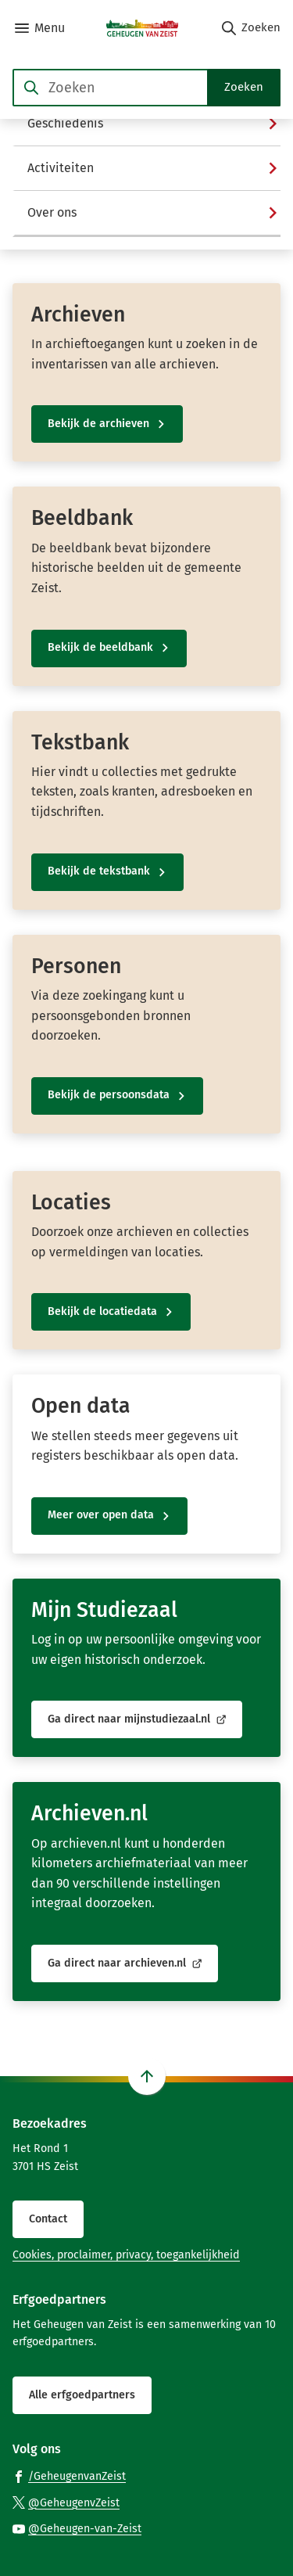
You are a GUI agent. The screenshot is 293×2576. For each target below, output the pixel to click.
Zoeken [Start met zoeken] (243, 87)
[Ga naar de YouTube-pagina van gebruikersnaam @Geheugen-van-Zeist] (77, 2527)
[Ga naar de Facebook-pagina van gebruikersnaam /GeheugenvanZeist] (69, 2475)
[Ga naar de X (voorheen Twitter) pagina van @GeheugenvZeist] (66, 2502)
